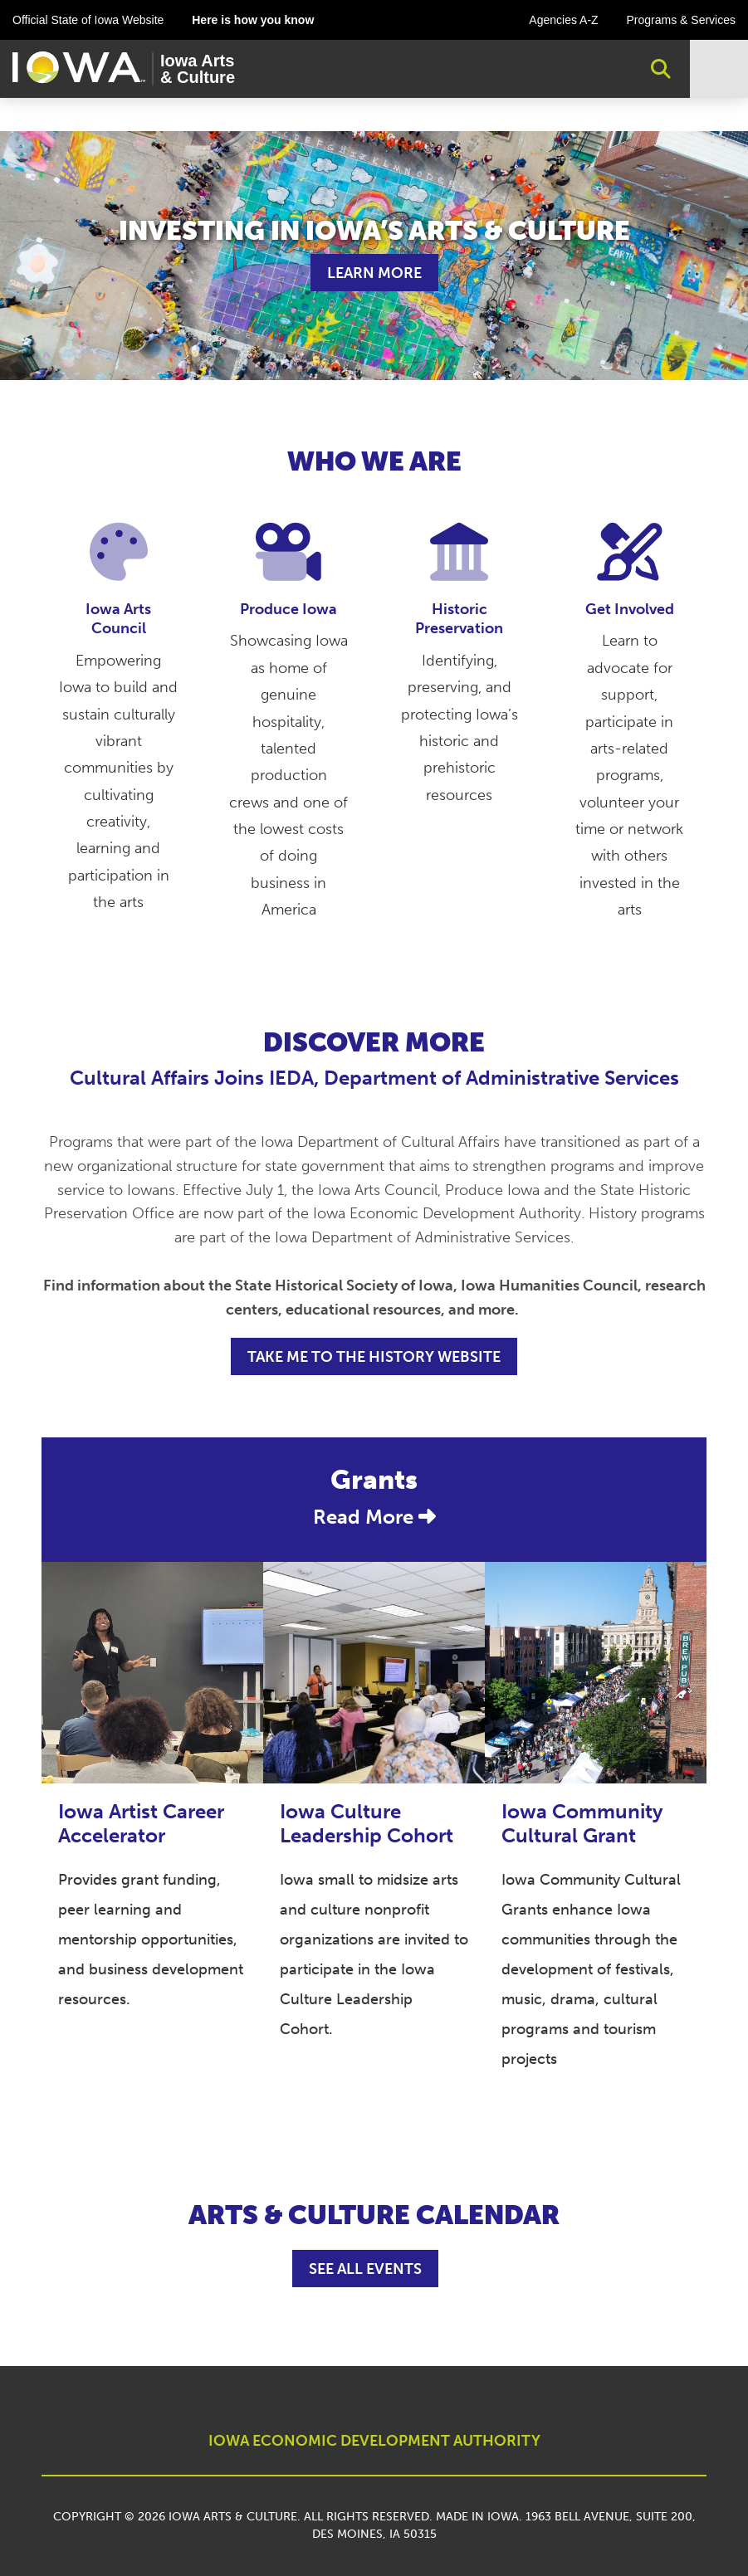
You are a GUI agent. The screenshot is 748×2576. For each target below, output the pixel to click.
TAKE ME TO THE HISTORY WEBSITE (374, 1357)
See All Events (365, 2269)
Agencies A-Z (563, 20)
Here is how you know (253, 20)
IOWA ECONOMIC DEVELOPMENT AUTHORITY (374, 2441)
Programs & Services (681, 20)
